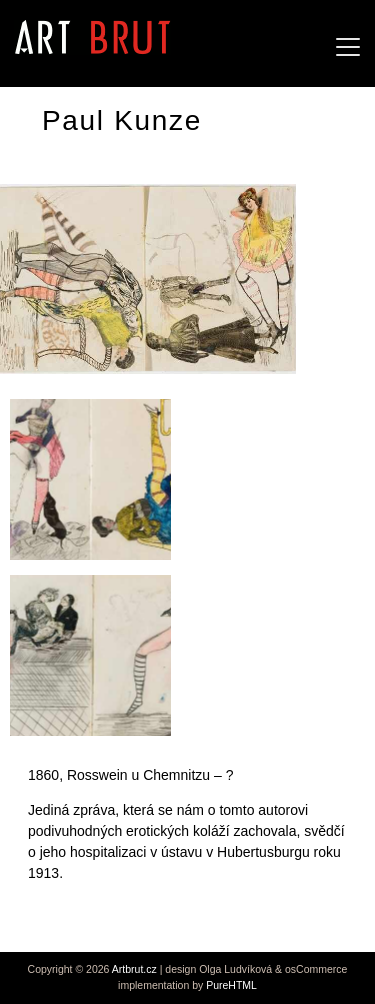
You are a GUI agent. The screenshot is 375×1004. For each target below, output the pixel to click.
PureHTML (231, 985)
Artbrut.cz (134, 969)
